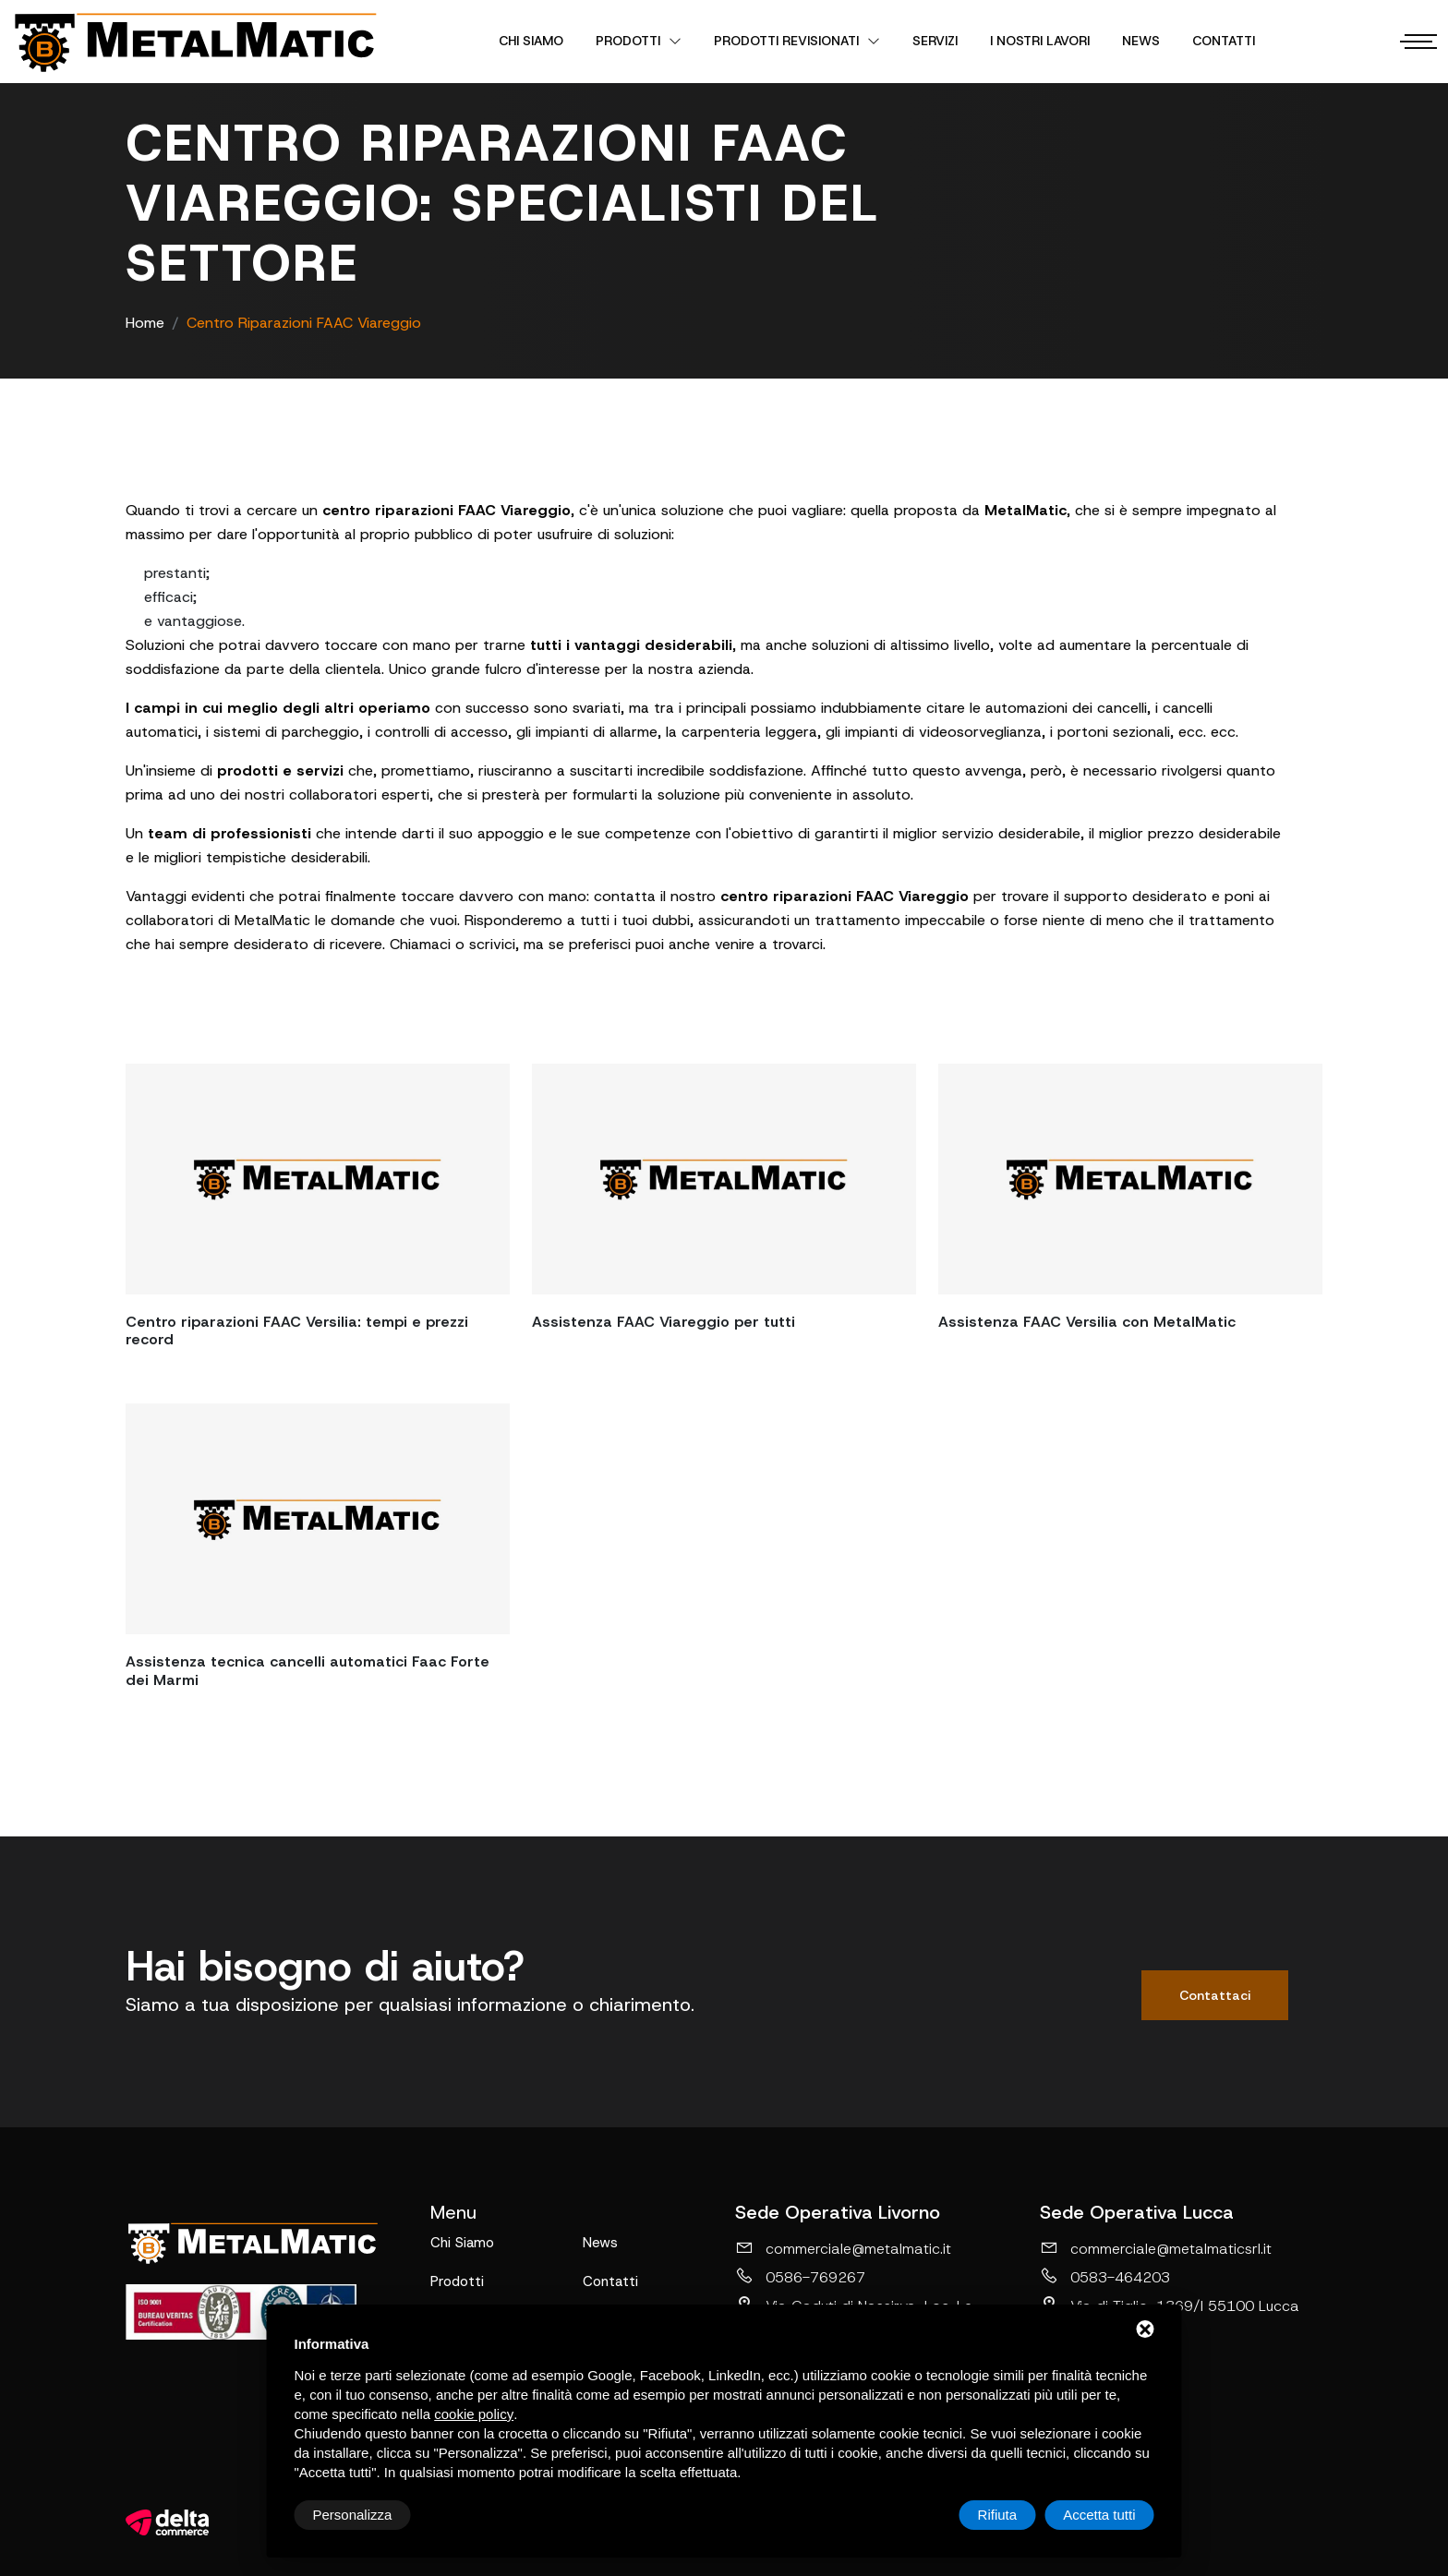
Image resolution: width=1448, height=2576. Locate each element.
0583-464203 (1105, 2277)
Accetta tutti (1099, 2514)
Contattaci (1214, 1995)
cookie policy (473, 2414)
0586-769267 (800, 2277)
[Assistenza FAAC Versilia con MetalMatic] (1130, 1179)
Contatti (1223, 40)
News (1141, 40)
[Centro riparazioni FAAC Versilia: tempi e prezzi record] (318, 1179)
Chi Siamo (531, 40)
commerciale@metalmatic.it (843, 2248)
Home (145, 322)
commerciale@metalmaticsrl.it (1156, 2248)
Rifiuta (998, 2514)
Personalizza (352, 2514)
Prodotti (639, 40)
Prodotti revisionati (797, 40)
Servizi (935, 40)
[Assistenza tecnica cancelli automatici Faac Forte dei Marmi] (318, 1518)
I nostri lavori (1040, 40)
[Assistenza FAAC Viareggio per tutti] (724, 1179)
